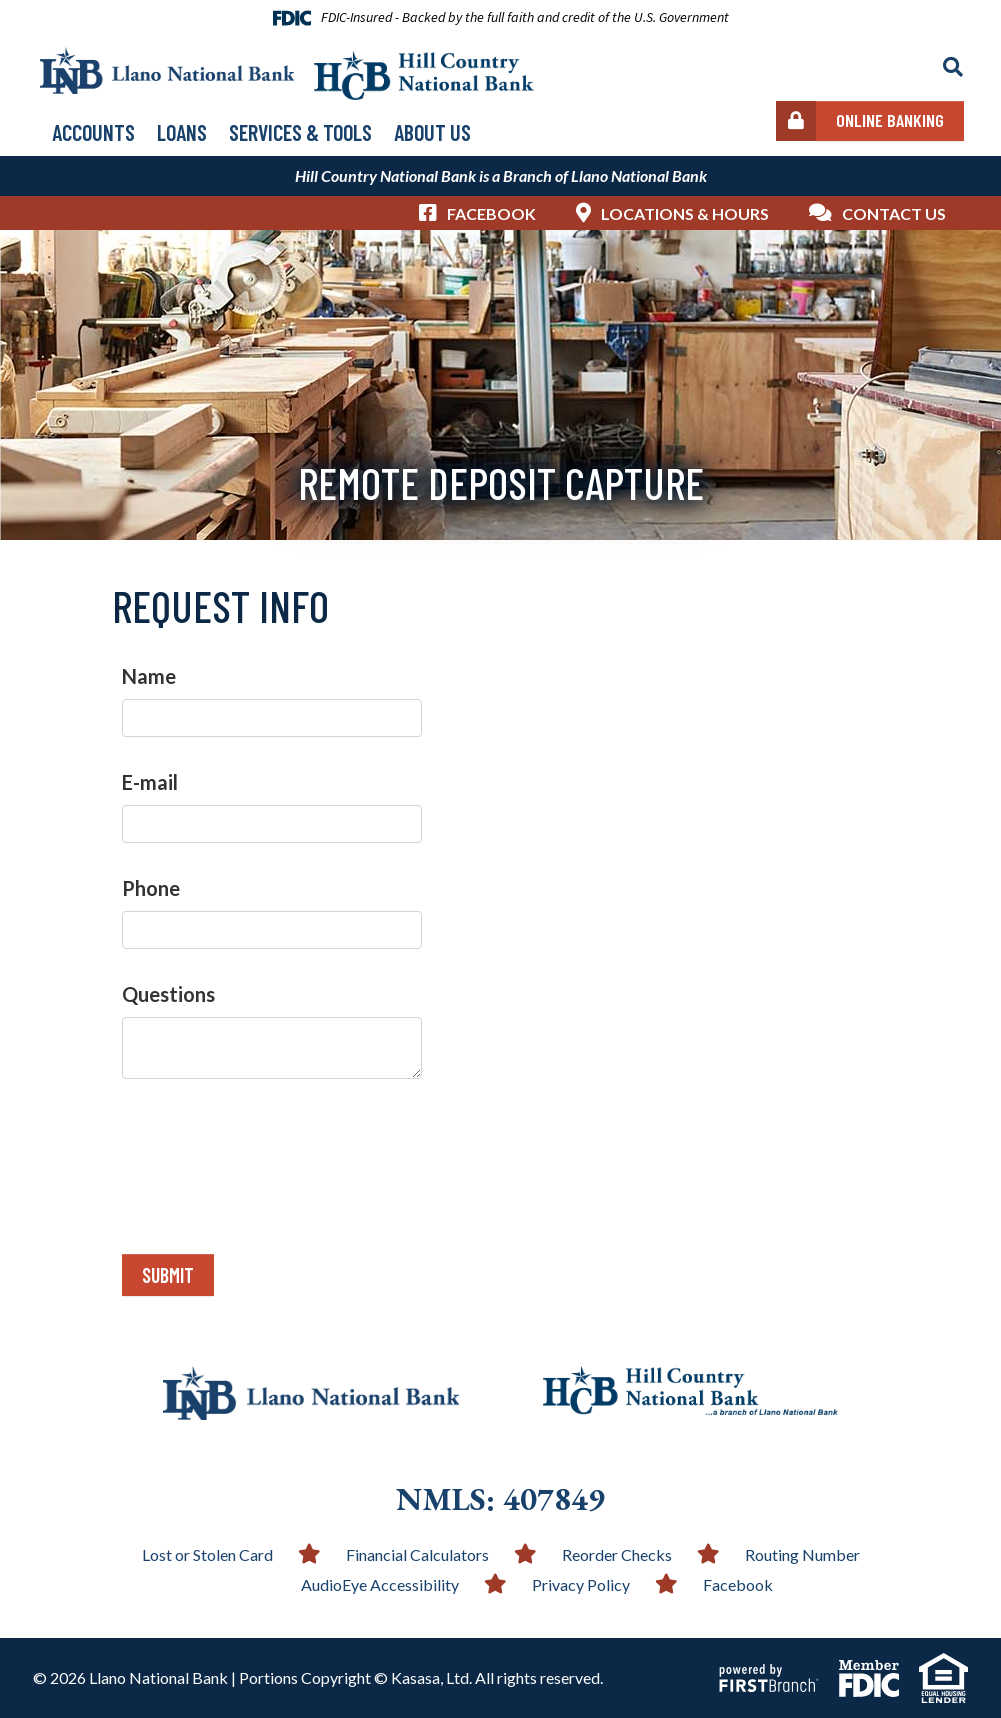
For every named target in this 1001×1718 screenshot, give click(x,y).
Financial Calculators (417, 1554)
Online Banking (890, 120)
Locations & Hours (685, 213)
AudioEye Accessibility (380, 1584)
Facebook (491, 213)
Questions (168, 994)
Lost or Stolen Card (207, 1554)
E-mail (150, 782)
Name (149, 676)
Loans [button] (182, 132)
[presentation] (274, 1155)
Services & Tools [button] (300, 132)
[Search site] (953, 67)
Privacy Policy (581, 1584)
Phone (151, 888)
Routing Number (802, 1554)
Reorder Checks (617, 1554)
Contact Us (894, 213)
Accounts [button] (93, 132)
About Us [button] (432, 132)
